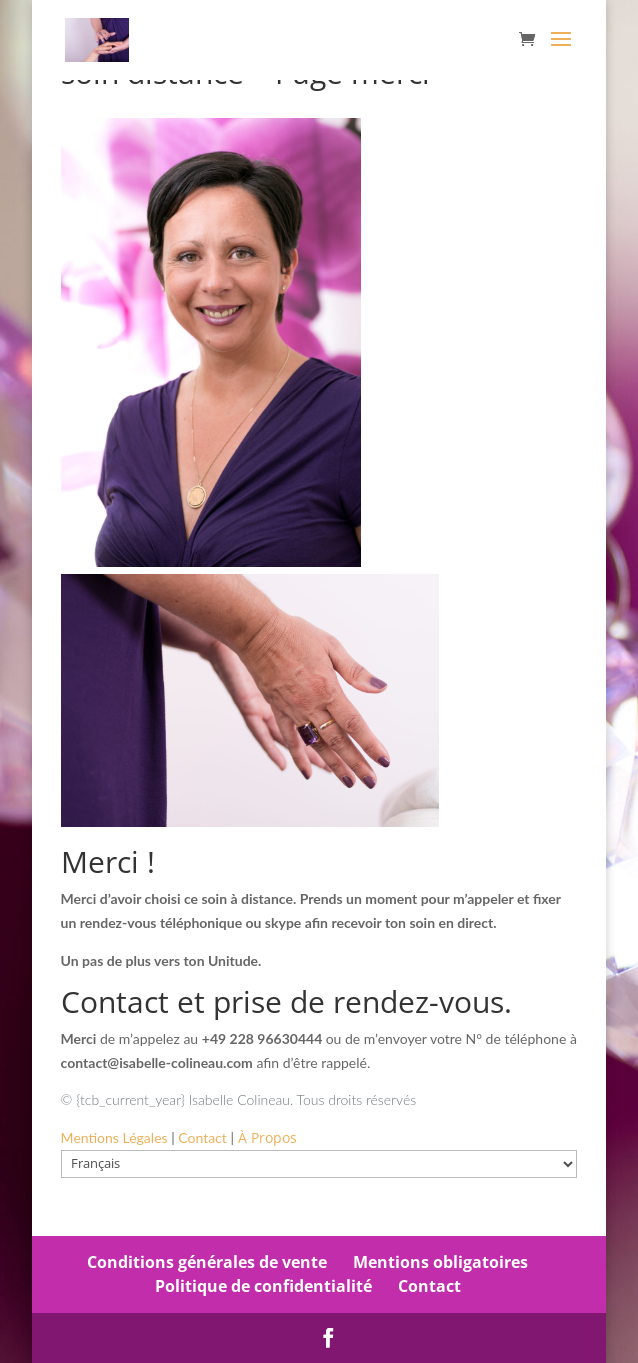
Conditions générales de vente (207, 1262)
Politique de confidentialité (263, 1286)
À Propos (267, 1137)
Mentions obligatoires (440, 1262)
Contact (429, 1286)
